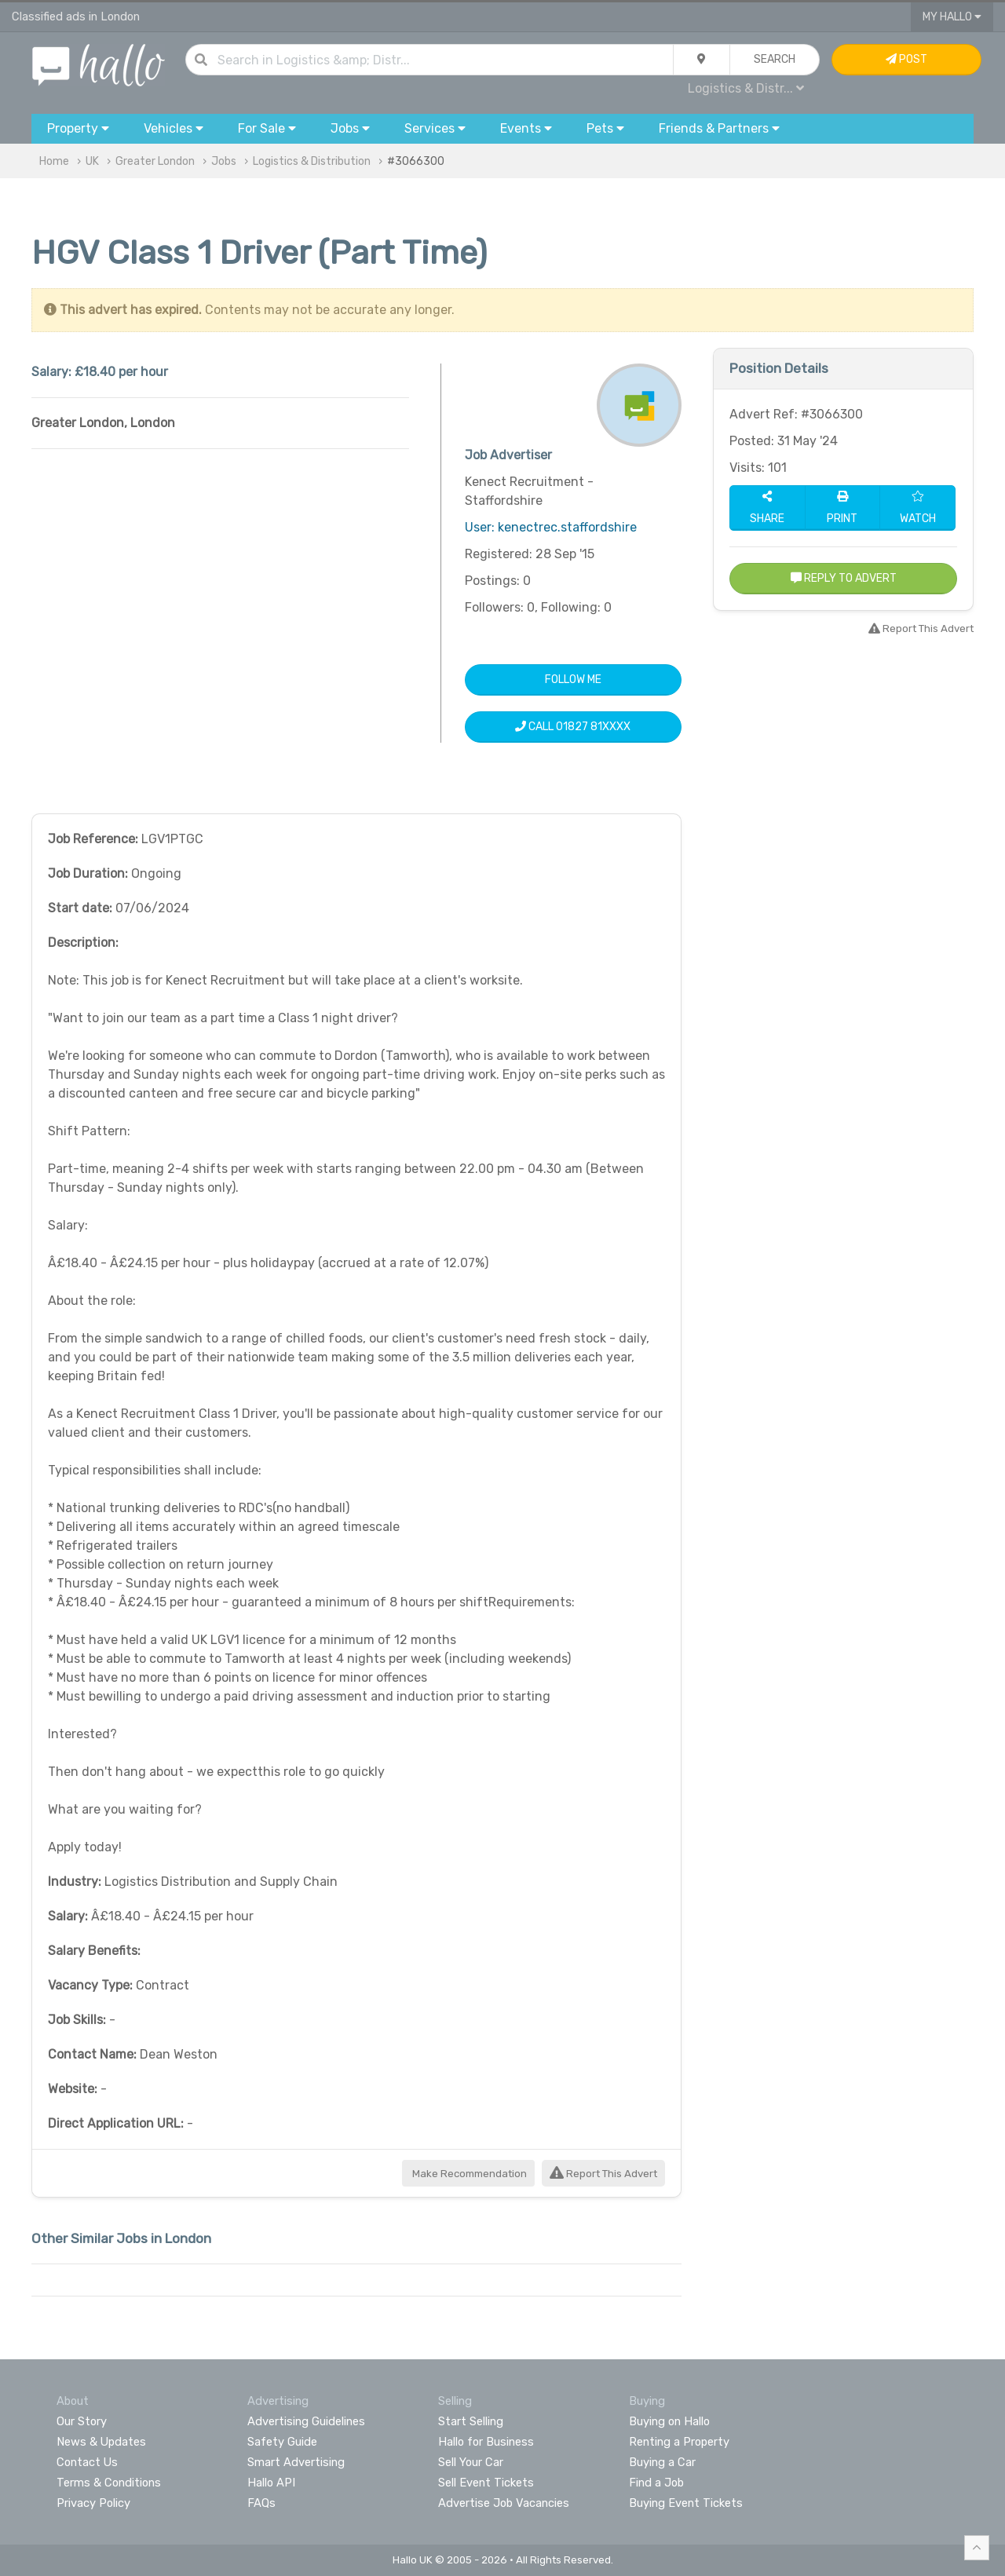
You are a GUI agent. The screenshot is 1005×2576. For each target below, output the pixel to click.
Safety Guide (282, 2442)
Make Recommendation (468, 2174)
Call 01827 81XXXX (572, 726)
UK (92, 161)
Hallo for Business (486, 2442)
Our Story (82, 2421)
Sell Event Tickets (486, 2483)
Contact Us (87, 2462)
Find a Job (656, 2483)
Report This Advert (603, 2174)
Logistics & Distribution (312, 161)
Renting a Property (679, 2442)
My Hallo (952, 17)
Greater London (155, 161)
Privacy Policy (93, 2503)
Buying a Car (662, 2462)
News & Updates (101, 2442)
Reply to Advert (844, 578)
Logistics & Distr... (746, 88)
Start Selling (470, 2421)
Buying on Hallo (669, 2421)
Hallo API (271, 2483)
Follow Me (573, 679)
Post (906, 59)
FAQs (261, 2503)
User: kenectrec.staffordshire (551, 527)
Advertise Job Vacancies (503, 2503)
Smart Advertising (296, 2462)
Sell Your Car (470, 2462)
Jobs (223, 161)
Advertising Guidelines (306, 2421)
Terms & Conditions (109, 2483)
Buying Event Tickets (686, 2503)
